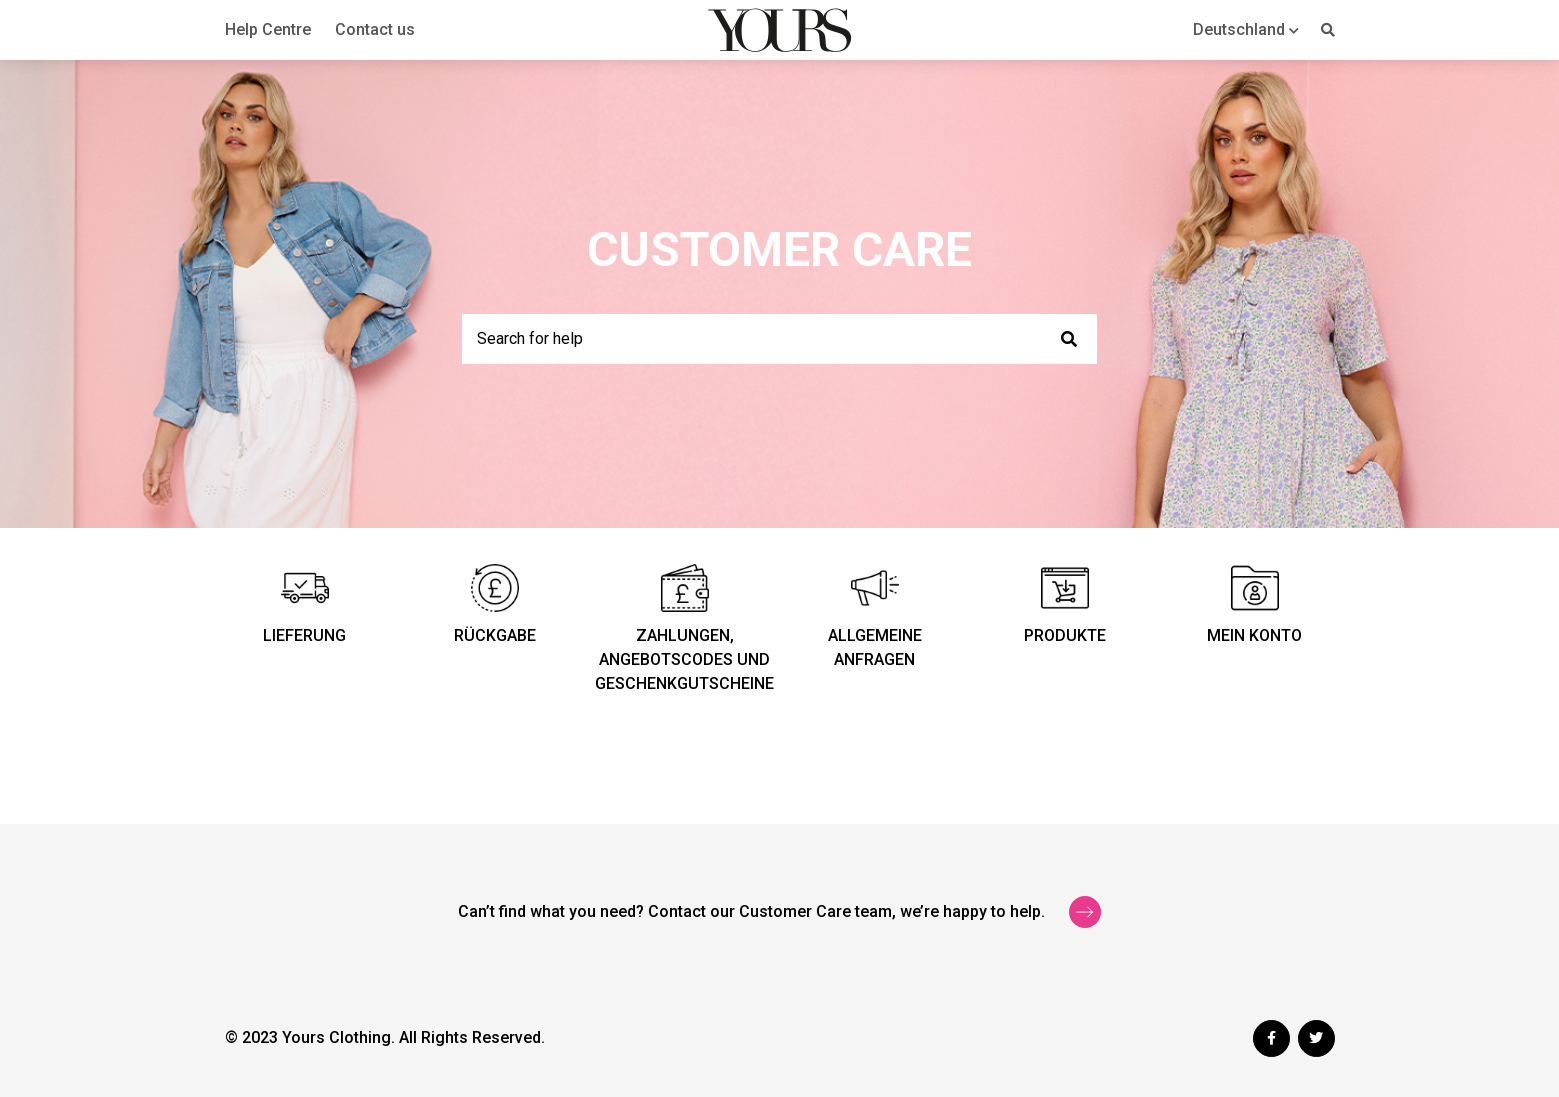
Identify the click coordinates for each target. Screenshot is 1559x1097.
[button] (1246, 29)
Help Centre (268, 29)
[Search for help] (779, 339)
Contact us (375, 29)
